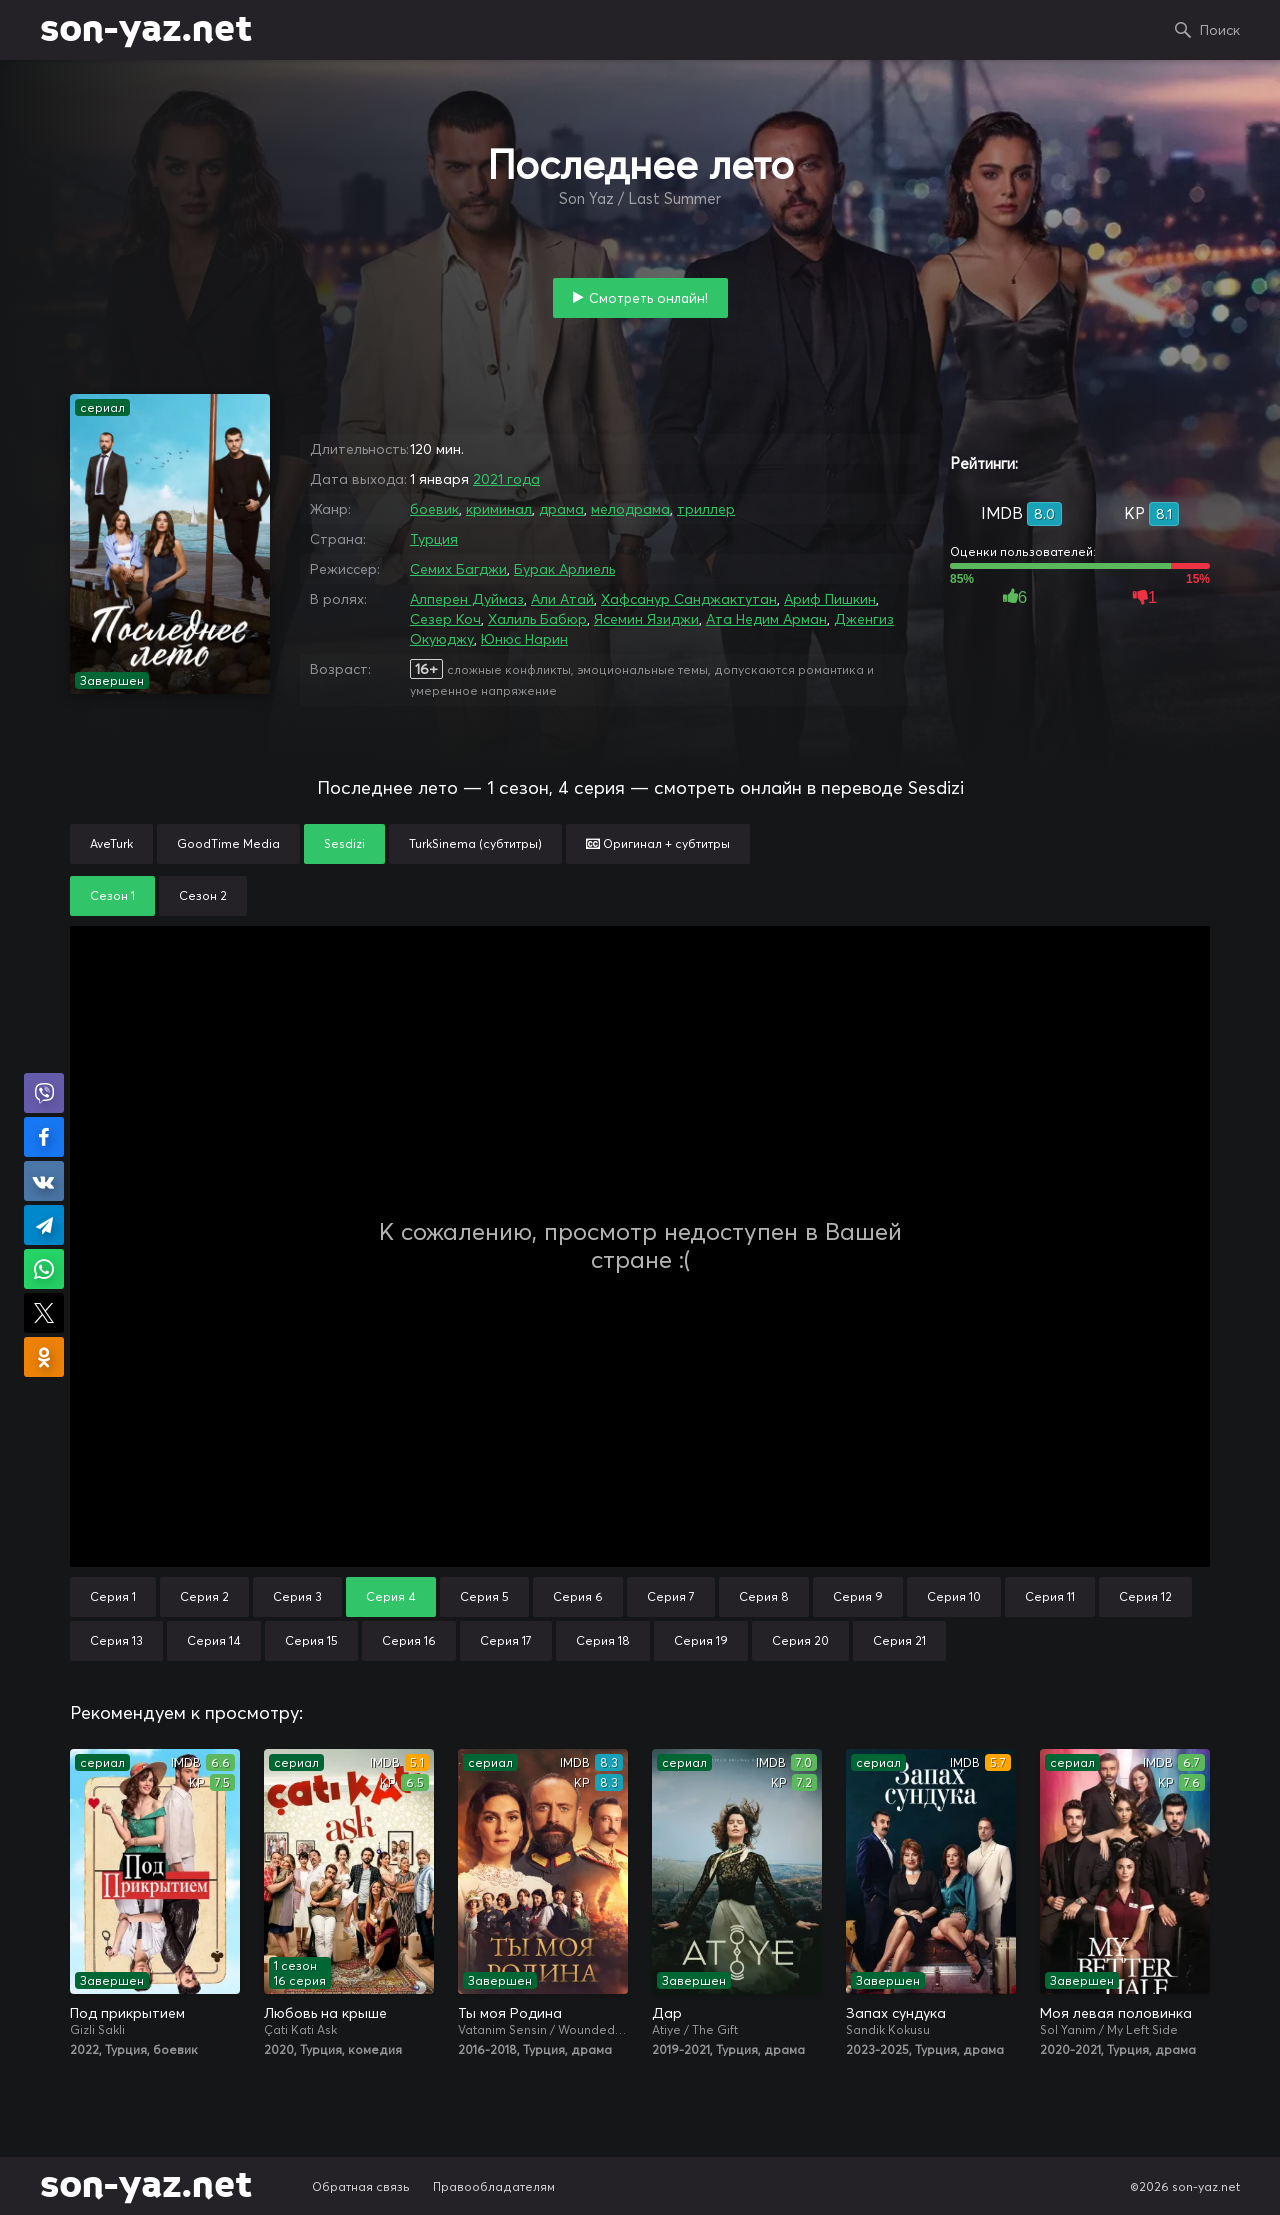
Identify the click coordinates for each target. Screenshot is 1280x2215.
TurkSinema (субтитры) (475, 843)
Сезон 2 (203, 895)
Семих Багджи (458, 569)
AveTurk (111, 843)
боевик (434, 509)
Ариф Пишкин (830, 599)
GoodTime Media (228, 843)
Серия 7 (671, 1596)
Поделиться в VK (44, 1181)
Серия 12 (1145, 1596)
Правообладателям (494, 2186)
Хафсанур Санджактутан (689, 599)
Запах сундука (896, 2013)
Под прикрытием (127, 2013)
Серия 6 (578, 1596)
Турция (434, 539)
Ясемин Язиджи (646, 619)
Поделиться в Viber (44, 1093)
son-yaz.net (146, 30)
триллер (706, 509)
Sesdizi (344, 843)
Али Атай (562, 599)
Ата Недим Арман (766, 619)
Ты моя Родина (510, 2013)
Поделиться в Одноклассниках (44, 1357)
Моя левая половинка (1116, 2013)
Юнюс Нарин (524, 639)
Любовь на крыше (325, 2013)
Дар (667, 2013)
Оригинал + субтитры (658, 843)
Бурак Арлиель (564, 569)
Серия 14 (214, 1640)
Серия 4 (391, 1596)
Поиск (1220, 30)
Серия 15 (311, 1640)
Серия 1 (113, 1596)
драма (561, 509)
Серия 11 (1050, 1596)
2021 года (506, 479)
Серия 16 (409, 1640)
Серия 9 (858, 1596)
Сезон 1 (112, 895)
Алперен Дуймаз (467, 599)
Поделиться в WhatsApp (44, 1269)
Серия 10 (954, 1596)
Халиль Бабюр (537, 619)
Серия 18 (603, 1640)
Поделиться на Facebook (44, 1137)
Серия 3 (297, 1596)
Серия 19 (701, 1640)
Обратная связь (361, 2186)
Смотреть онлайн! (648, 298)
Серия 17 (506, 1640)
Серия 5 (484, 1596)
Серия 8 (764, 1596)
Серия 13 (116, 1640)
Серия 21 (899, 1640)
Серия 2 (204, 1596)
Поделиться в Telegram (44, 1225)
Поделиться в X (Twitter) (44, 1313)
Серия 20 (800, 1640)
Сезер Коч (445, 619)
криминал (499, 509)
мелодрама (630, 509)
